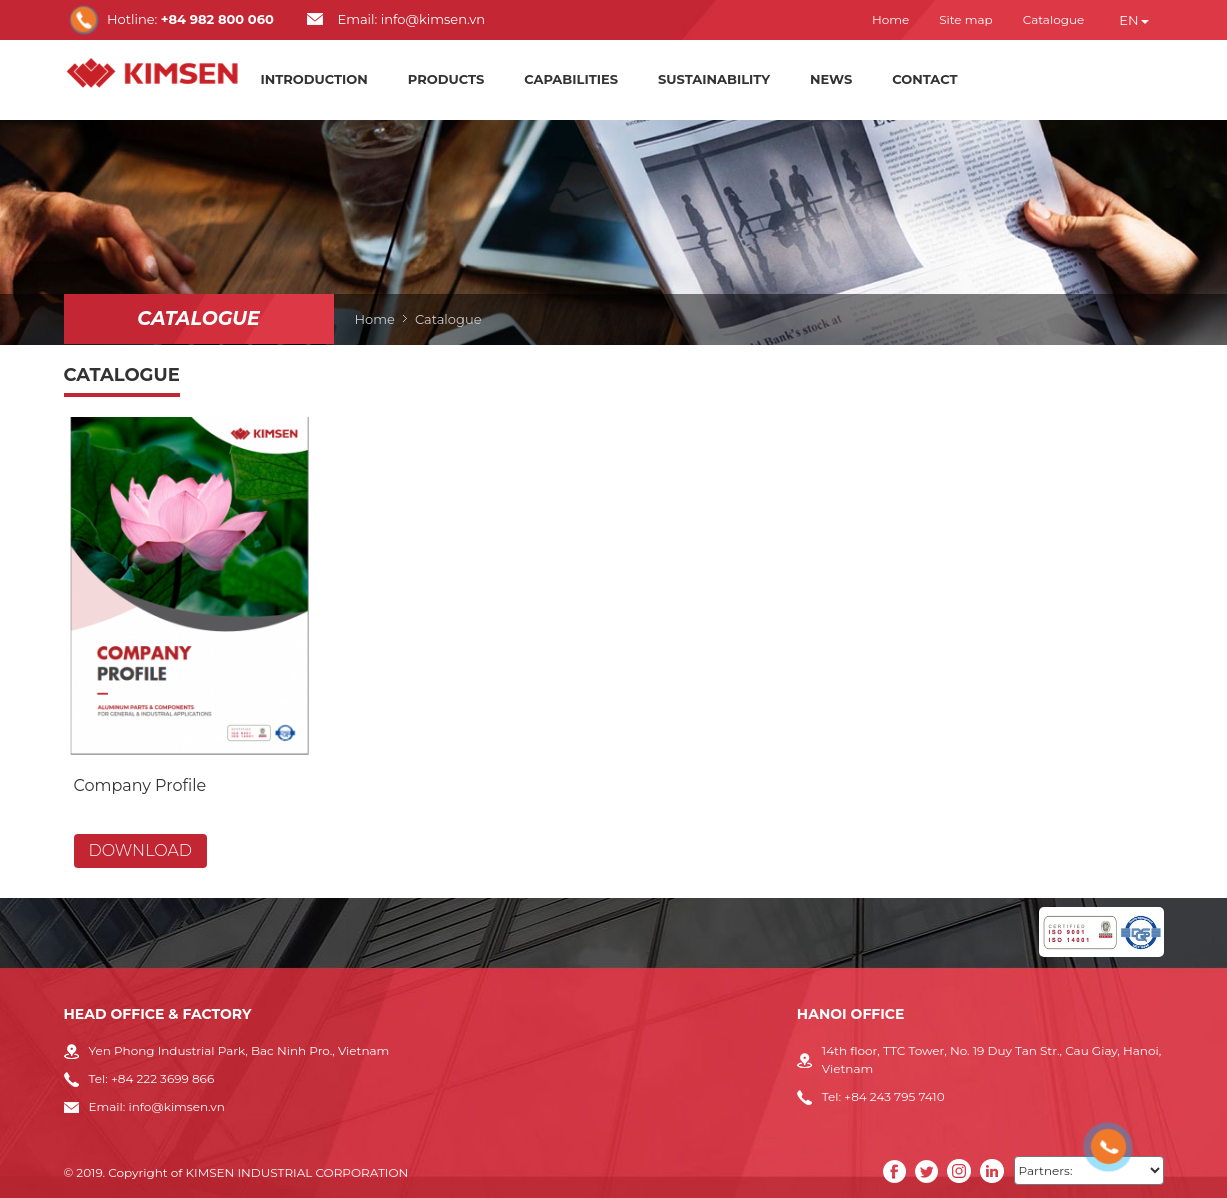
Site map (966, 19)
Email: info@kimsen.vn (411, 19)
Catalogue (1054, 19)
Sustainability (714, 79)
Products (446, 79)
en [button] (1133, 20)
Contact (924, 79)
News (831, 79)
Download (141, 850)
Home (890, 19)
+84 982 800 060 (217, 19)
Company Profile (140, 785)
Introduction (314, 79)
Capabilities (571, 79)
